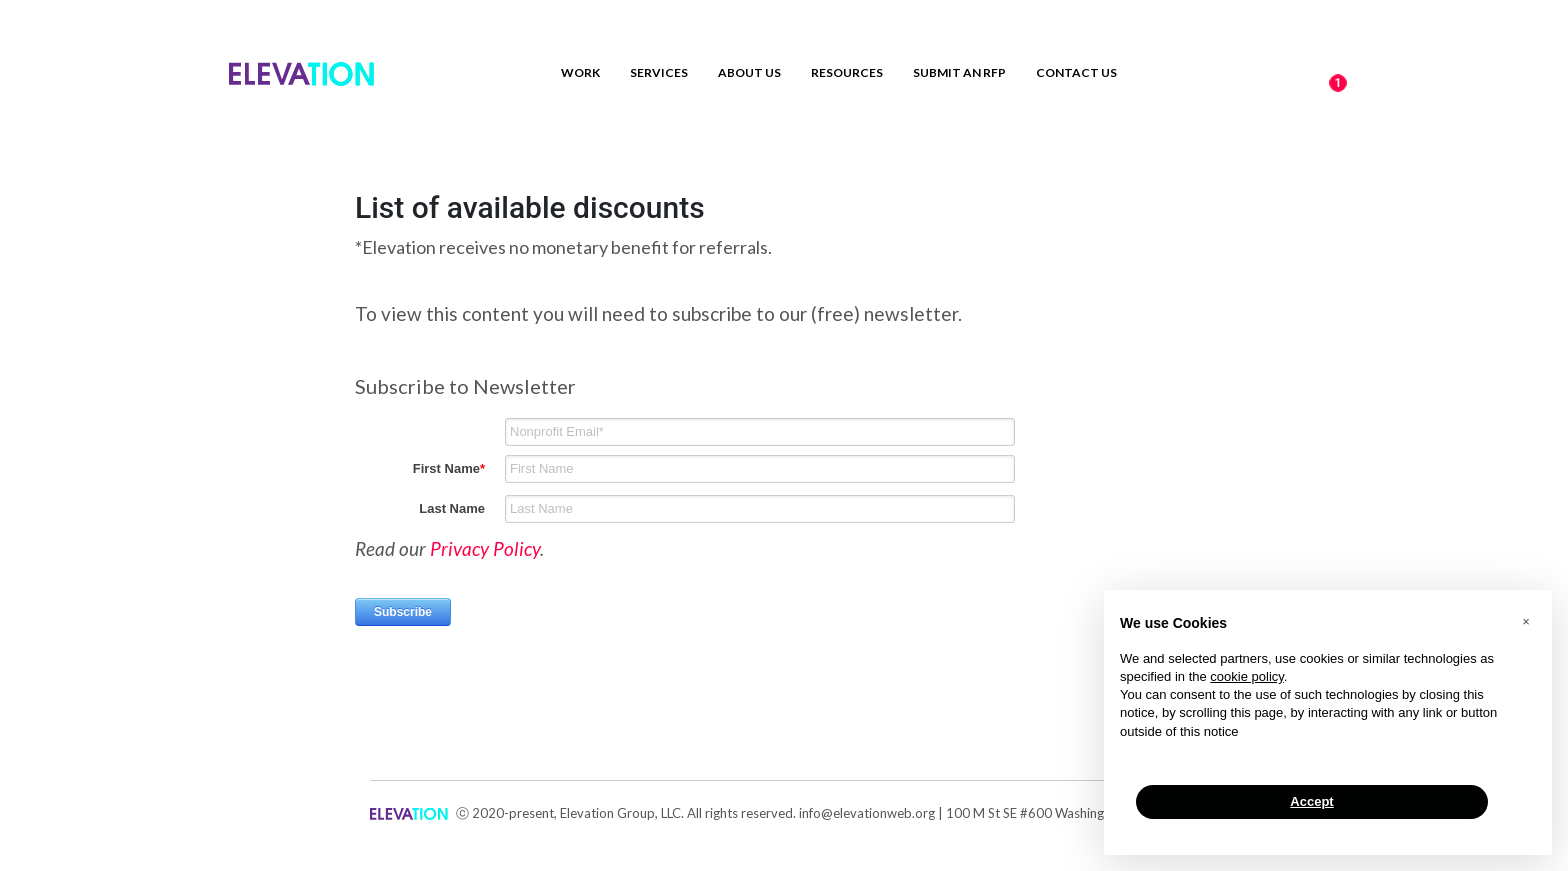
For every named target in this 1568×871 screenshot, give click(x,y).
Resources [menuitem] (847, 72)
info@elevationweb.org (867, 813)
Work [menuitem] (580, 72)
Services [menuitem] (659, 72)
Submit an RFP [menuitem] (959, 72)
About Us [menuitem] (749, 72)
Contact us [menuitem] (1076, 72)
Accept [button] (1311, 801)
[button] (1526, 622)
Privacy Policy (485, 548)
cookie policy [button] (1246, 676)
